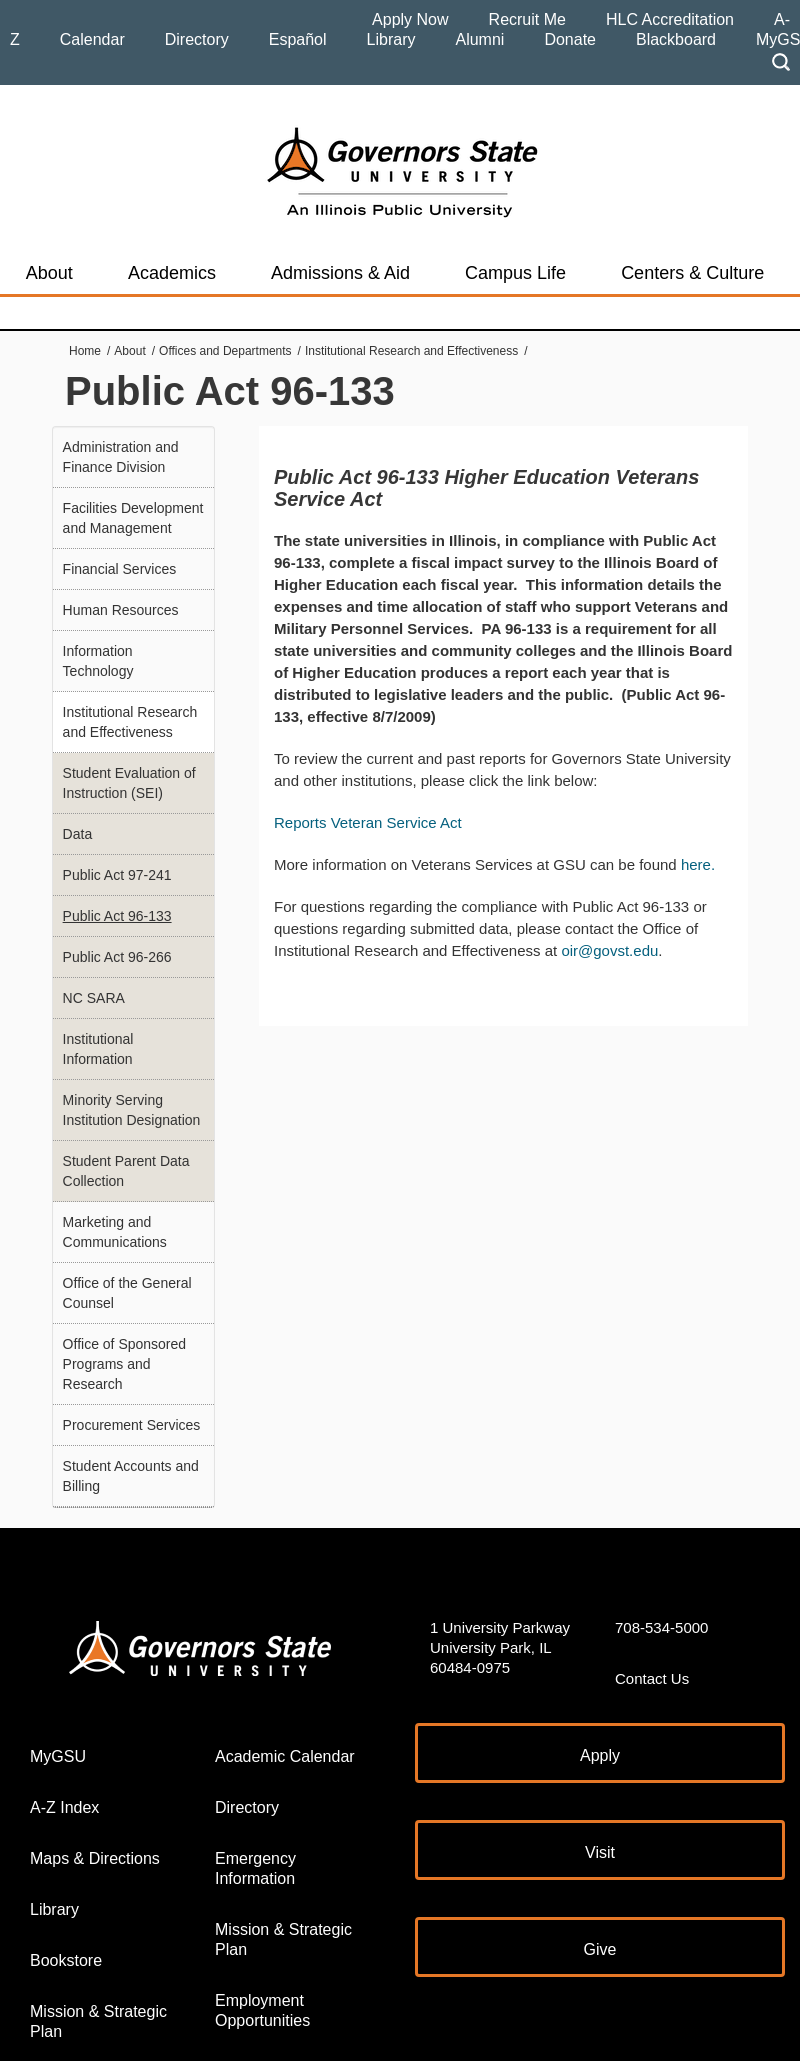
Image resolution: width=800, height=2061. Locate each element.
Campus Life (515, 273)
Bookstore (66, 1960)
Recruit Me (527, 19)
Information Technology (98, 661)
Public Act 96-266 (117, 957)
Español (298, 39)
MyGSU (58, 1756)
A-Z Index (64, 1807)
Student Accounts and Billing (131, 1476)
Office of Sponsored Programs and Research (124, 1364)
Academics (172, 273)
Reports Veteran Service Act (368, 822)
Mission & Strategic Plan (98, 2021)
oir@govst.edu (609, 950)
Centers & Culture (692, 273)
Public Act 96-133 (117, 916)
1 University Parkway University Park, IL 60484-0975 (500, 1647)
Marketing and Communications (115, 1232)
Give (600, 1949)
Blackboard (676, 39)
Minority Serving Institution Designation (132, 1110)
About (49, 273)
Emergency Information (255, 1868)
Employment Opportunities (262, 2010)
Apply (600, 1755)
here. (698, 864)
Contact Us (652, 1678)
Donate (570, 39)
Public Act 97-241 (117, 875)
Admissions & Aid (340, 273)
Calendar (92, 39)
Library (391, 39)
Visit (600, 1852)
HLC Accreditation (670, 19)
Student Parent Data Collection (126, 1171)
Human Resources (121, 610)
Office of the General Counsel (127, 1293)
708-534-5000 (661, 1627)
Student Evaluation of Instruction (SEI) (129, 783)
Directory (197, 39)
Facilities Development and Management (133, 518)
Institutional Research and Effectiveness (411, 351)
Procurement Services (132, 1425)
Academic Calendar (285, 1756)
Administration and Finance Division (121, 457)
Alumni (479, 39)
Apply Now (410, 19)
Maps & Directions (95, 1858)
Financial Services (120, 569)
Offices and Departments (225, 351)
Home (85, 351)
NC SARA (94, 998)
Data (78, 834)
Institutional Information (98, 1049)
